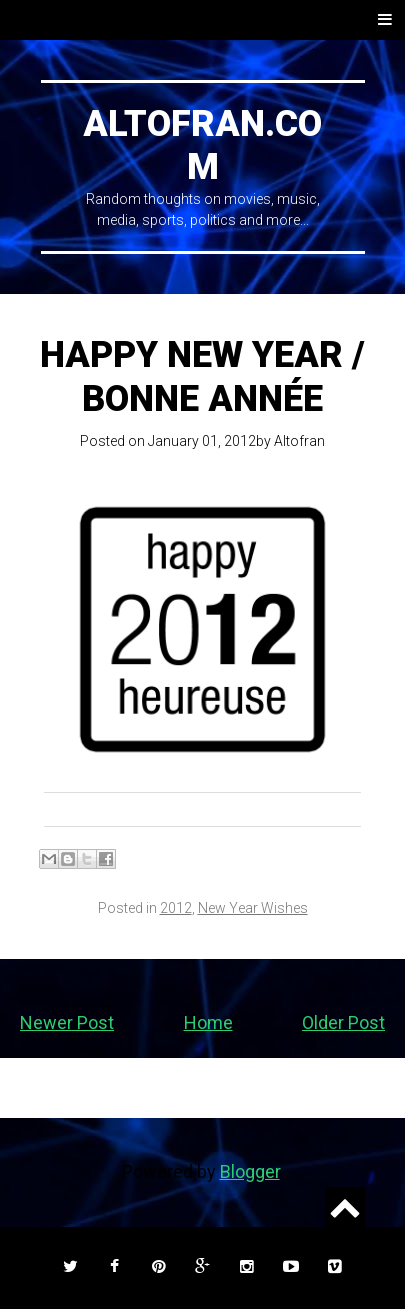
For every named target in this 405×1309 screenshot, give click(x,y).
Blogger (250, 1171)
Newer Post (67, 1022)
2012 (176, 908)
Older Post (343, 1022)
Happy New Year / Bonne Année (202, 376)
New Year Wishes (253, 908)
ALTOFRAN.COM (202, 145)
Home (208, 1022)
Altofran (299, 441)
